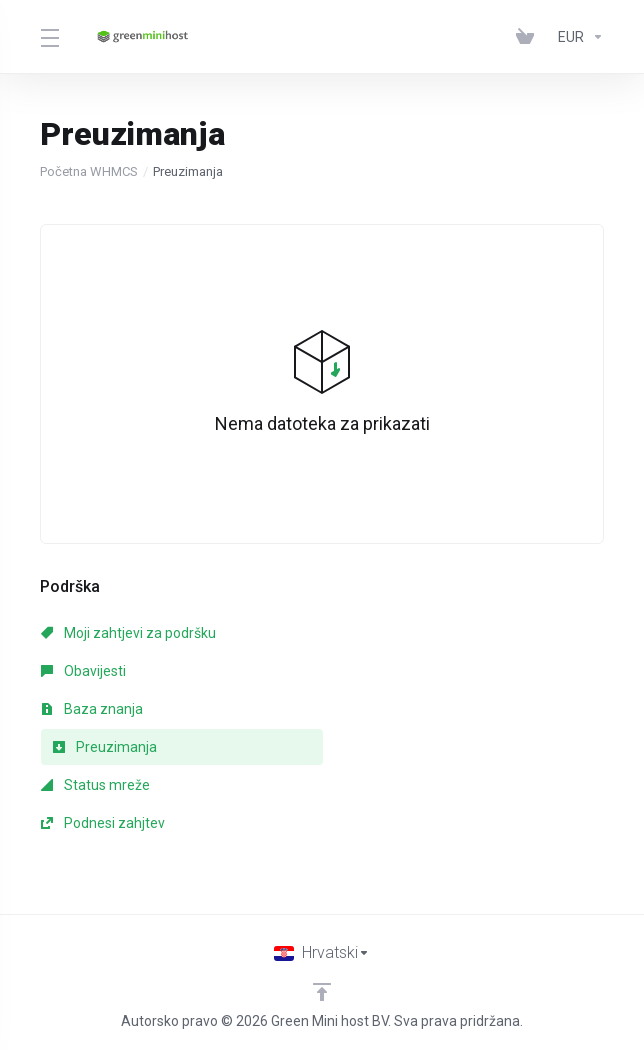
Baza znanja (92, 709)
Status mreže (95, 785)
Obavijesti (83, 671)
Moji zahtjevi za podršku (128, 633)
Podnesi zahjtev (103, 823)
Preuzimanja (105, 747)
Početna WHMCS (89, 171)
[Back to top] (322, 992)
